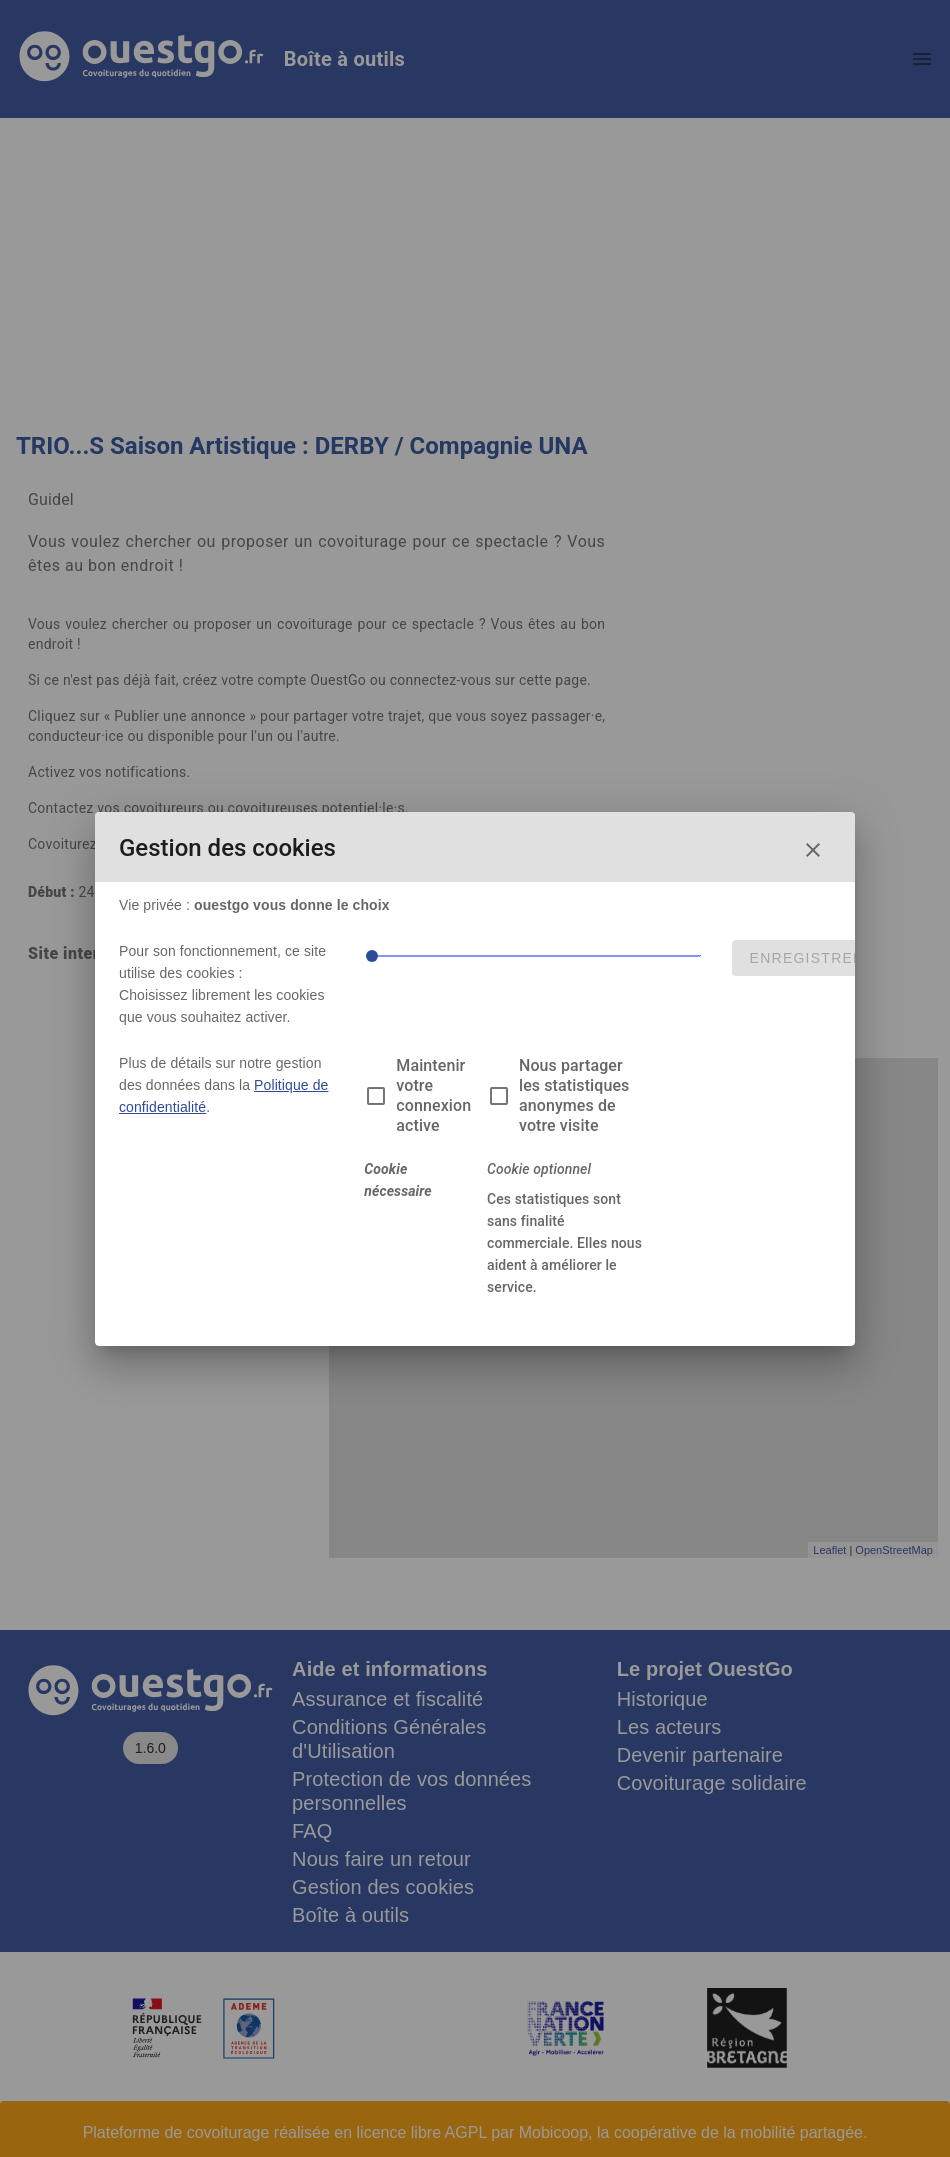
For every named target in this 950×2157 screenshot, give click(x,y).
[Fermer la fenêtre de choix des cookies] (813, 850)
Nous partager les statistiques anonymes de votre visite (574, 1095)
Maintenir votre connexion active (433, 1095)
